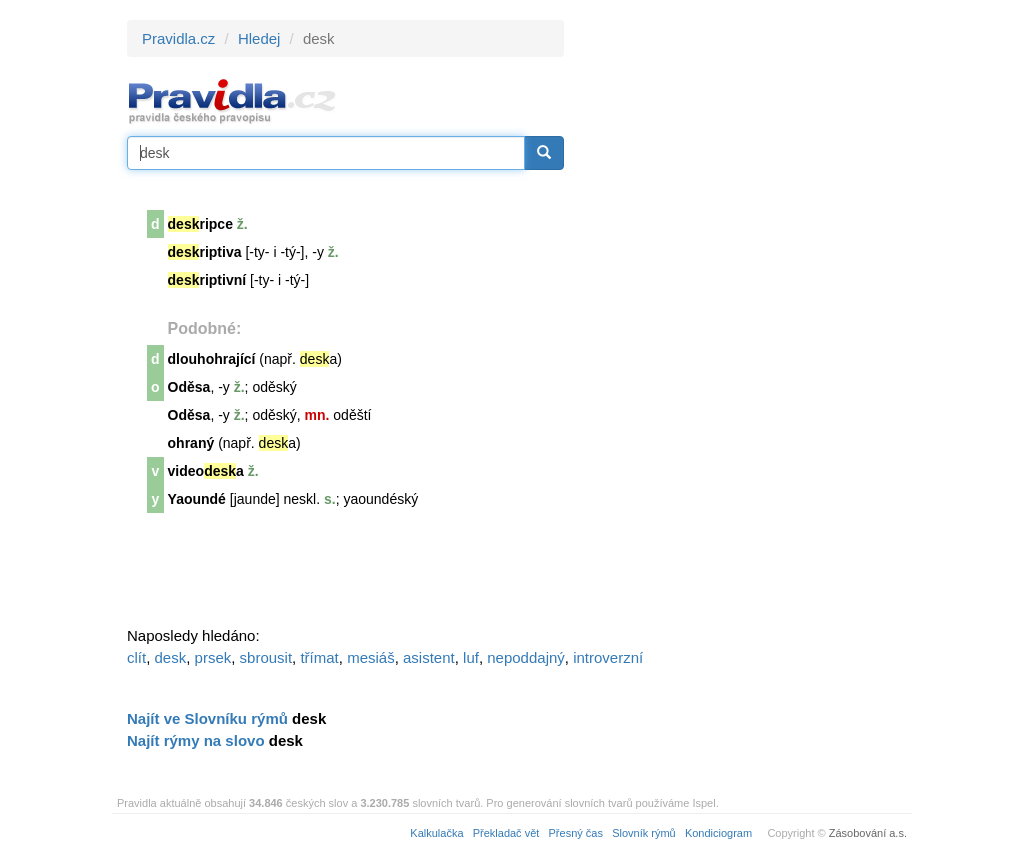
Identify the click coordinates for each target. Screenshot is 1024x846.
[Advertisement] (744, 320)
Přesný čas (576, 833)
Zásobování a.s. (868, 833)
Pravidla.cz (178, 38)
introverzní (608, 657)
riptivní (207, 280)
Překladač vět (506, 833)
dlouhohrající (212, 359)
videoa (206, 471)
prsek (213, 657)
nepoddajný (526, 657)
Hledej (259, 38)
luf (471, 657)
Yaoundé (197, 499)
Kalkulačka (436, 833)
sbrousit (266, 657)
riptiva (205, 252)
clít (136, 657)
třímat (319, 657)
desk (171, 657)
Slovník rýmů (644, 833)
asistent (429, 657)
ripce (200, 224)
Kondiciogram (718, 833)
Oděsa (189, 387)
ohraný (191, 443)
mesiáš (371, 657)
